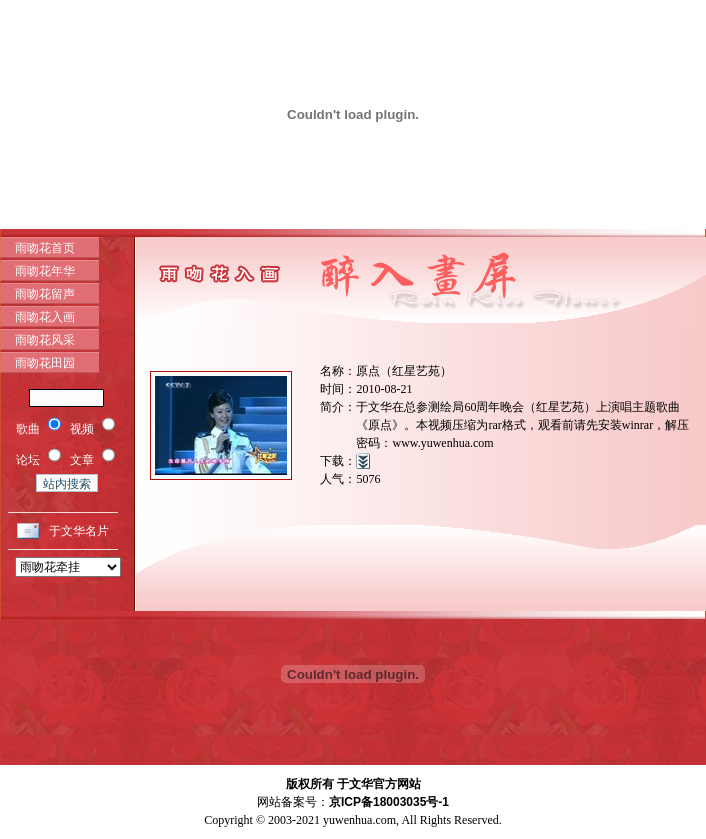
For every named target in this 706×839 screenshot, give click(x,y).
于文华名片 (79, 531)
